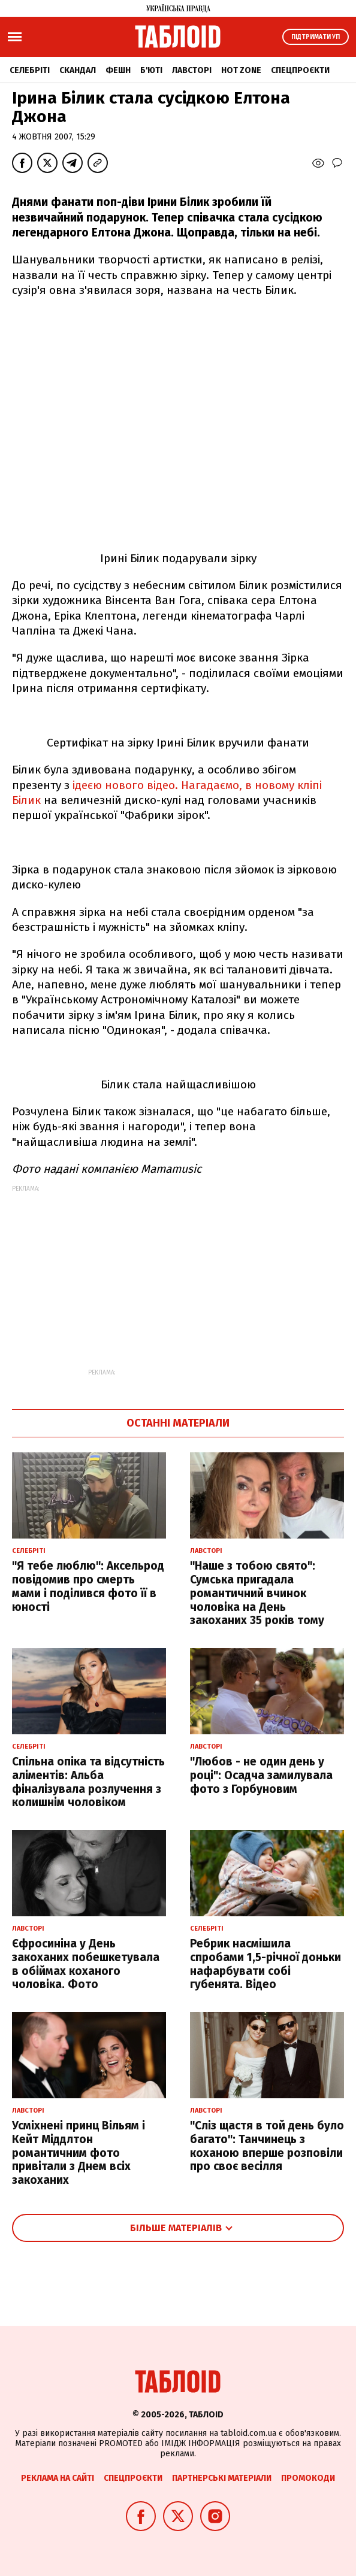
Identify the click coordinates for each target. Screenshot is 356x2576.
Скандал (77, 70)
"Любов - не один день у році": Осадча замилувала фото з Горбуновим (261, 1775)
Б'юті (151, 70)
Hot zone (241, 70)
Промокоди (308, 2478)
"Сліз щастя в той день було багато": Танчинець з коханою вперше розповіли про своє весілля (267, 2146)
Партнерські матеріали (221, 2478)
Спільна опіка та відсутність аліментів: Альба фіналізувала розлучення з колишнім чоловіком (88, 1782)
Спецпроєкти (300, 70)
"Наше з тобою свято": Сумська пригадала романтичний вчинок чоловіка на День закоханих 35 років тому (257, 1593)
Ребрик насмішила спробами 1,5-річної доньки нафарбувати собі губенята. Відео (265, 1964)
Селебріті (30, 70)
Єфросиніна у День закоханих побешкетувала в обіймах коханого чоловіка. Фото (85, 1964)
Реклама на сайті (57, 2478)
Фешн (118, 70)
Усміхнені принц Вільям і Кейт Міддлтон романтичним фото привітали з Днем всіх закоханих (78, 2153)
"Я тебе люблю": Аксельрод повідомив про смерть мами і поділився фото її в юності (88, 1586)
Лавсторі (192, 70)
